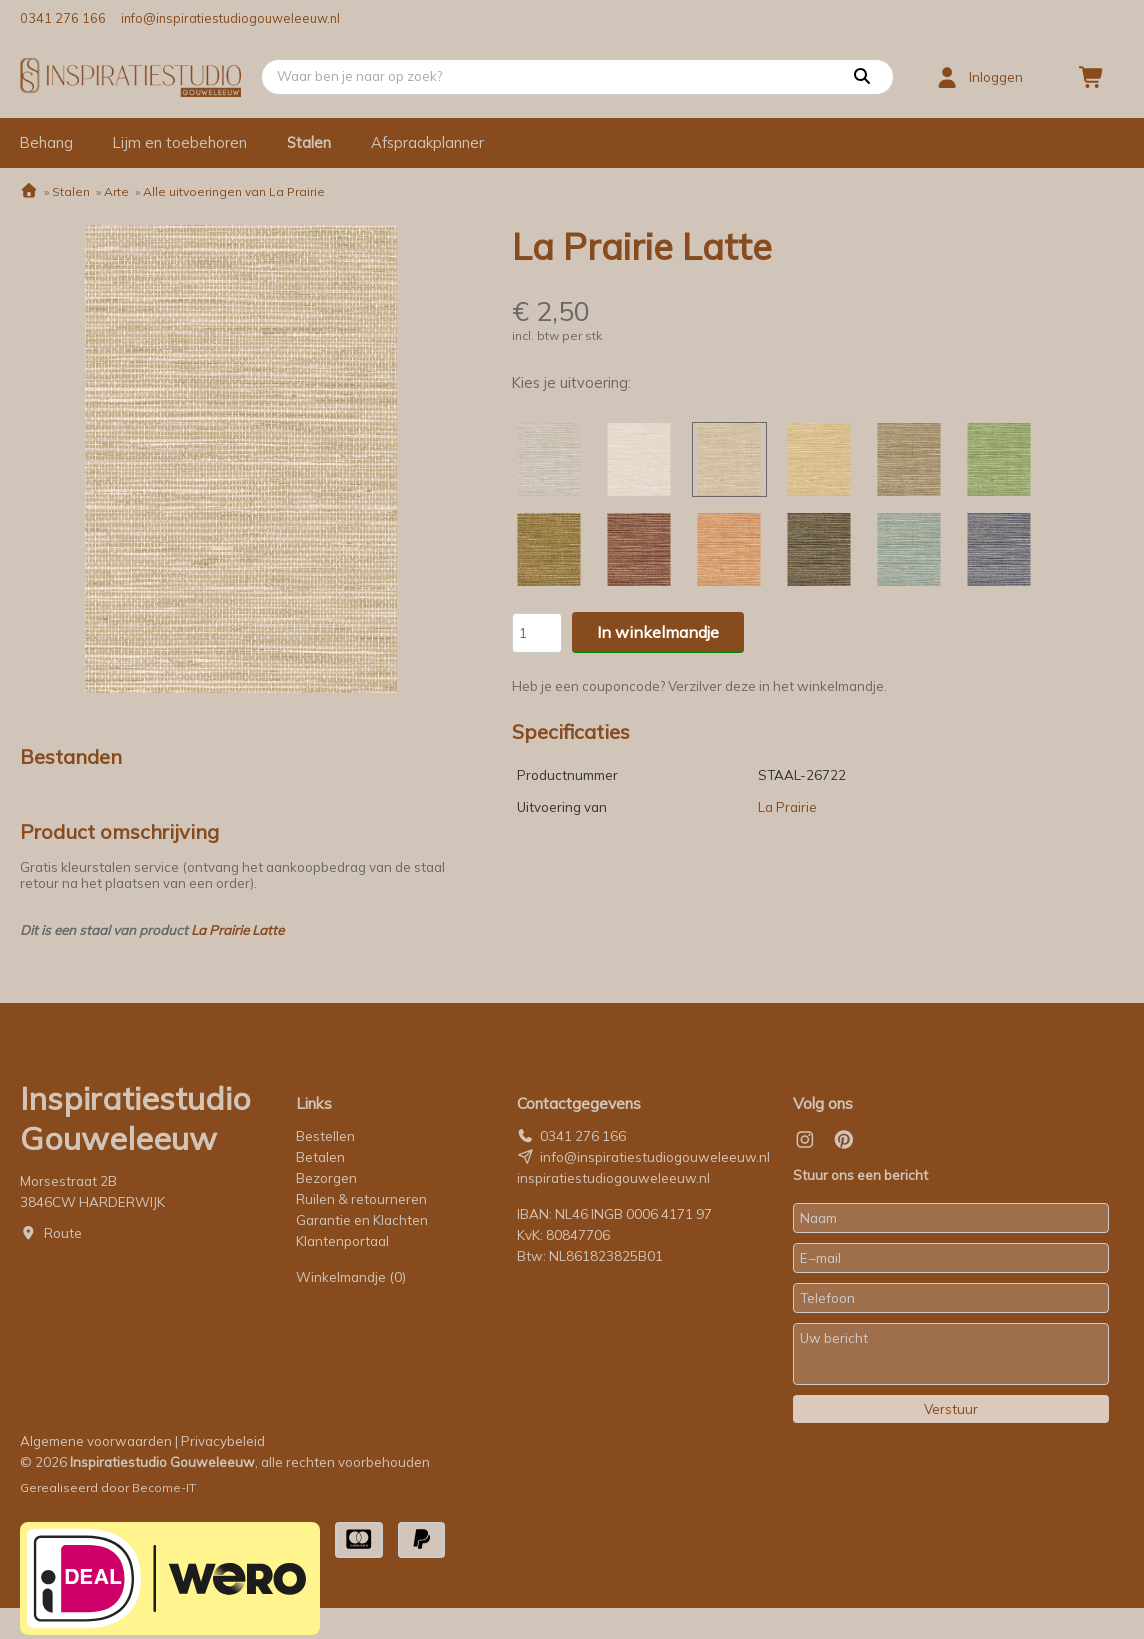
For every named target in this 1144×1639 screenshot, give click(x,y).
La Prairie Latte (237, 930)
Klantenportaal (342, 1241)
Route (63, 1233)
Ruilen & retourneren (361, 1199)
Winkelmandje (351, 1277)
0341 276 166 (63, 18)
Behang (46, 142)
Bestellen (325, 1136)
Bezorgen (326, 1178)
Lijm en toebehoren (180, 142)
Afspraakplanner (427, 142)
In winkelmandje (658, 632)
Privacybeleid (223, 1441)
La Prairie (787, 807)
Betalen (320, 1157)
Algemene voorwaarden (96, 1441)
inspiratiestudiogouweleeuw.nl (613, 1178)
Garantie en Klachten (363, 1220)
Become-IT (164, 1487)
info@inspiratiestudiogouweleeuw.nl (230, 18)
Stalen (309, 142)
